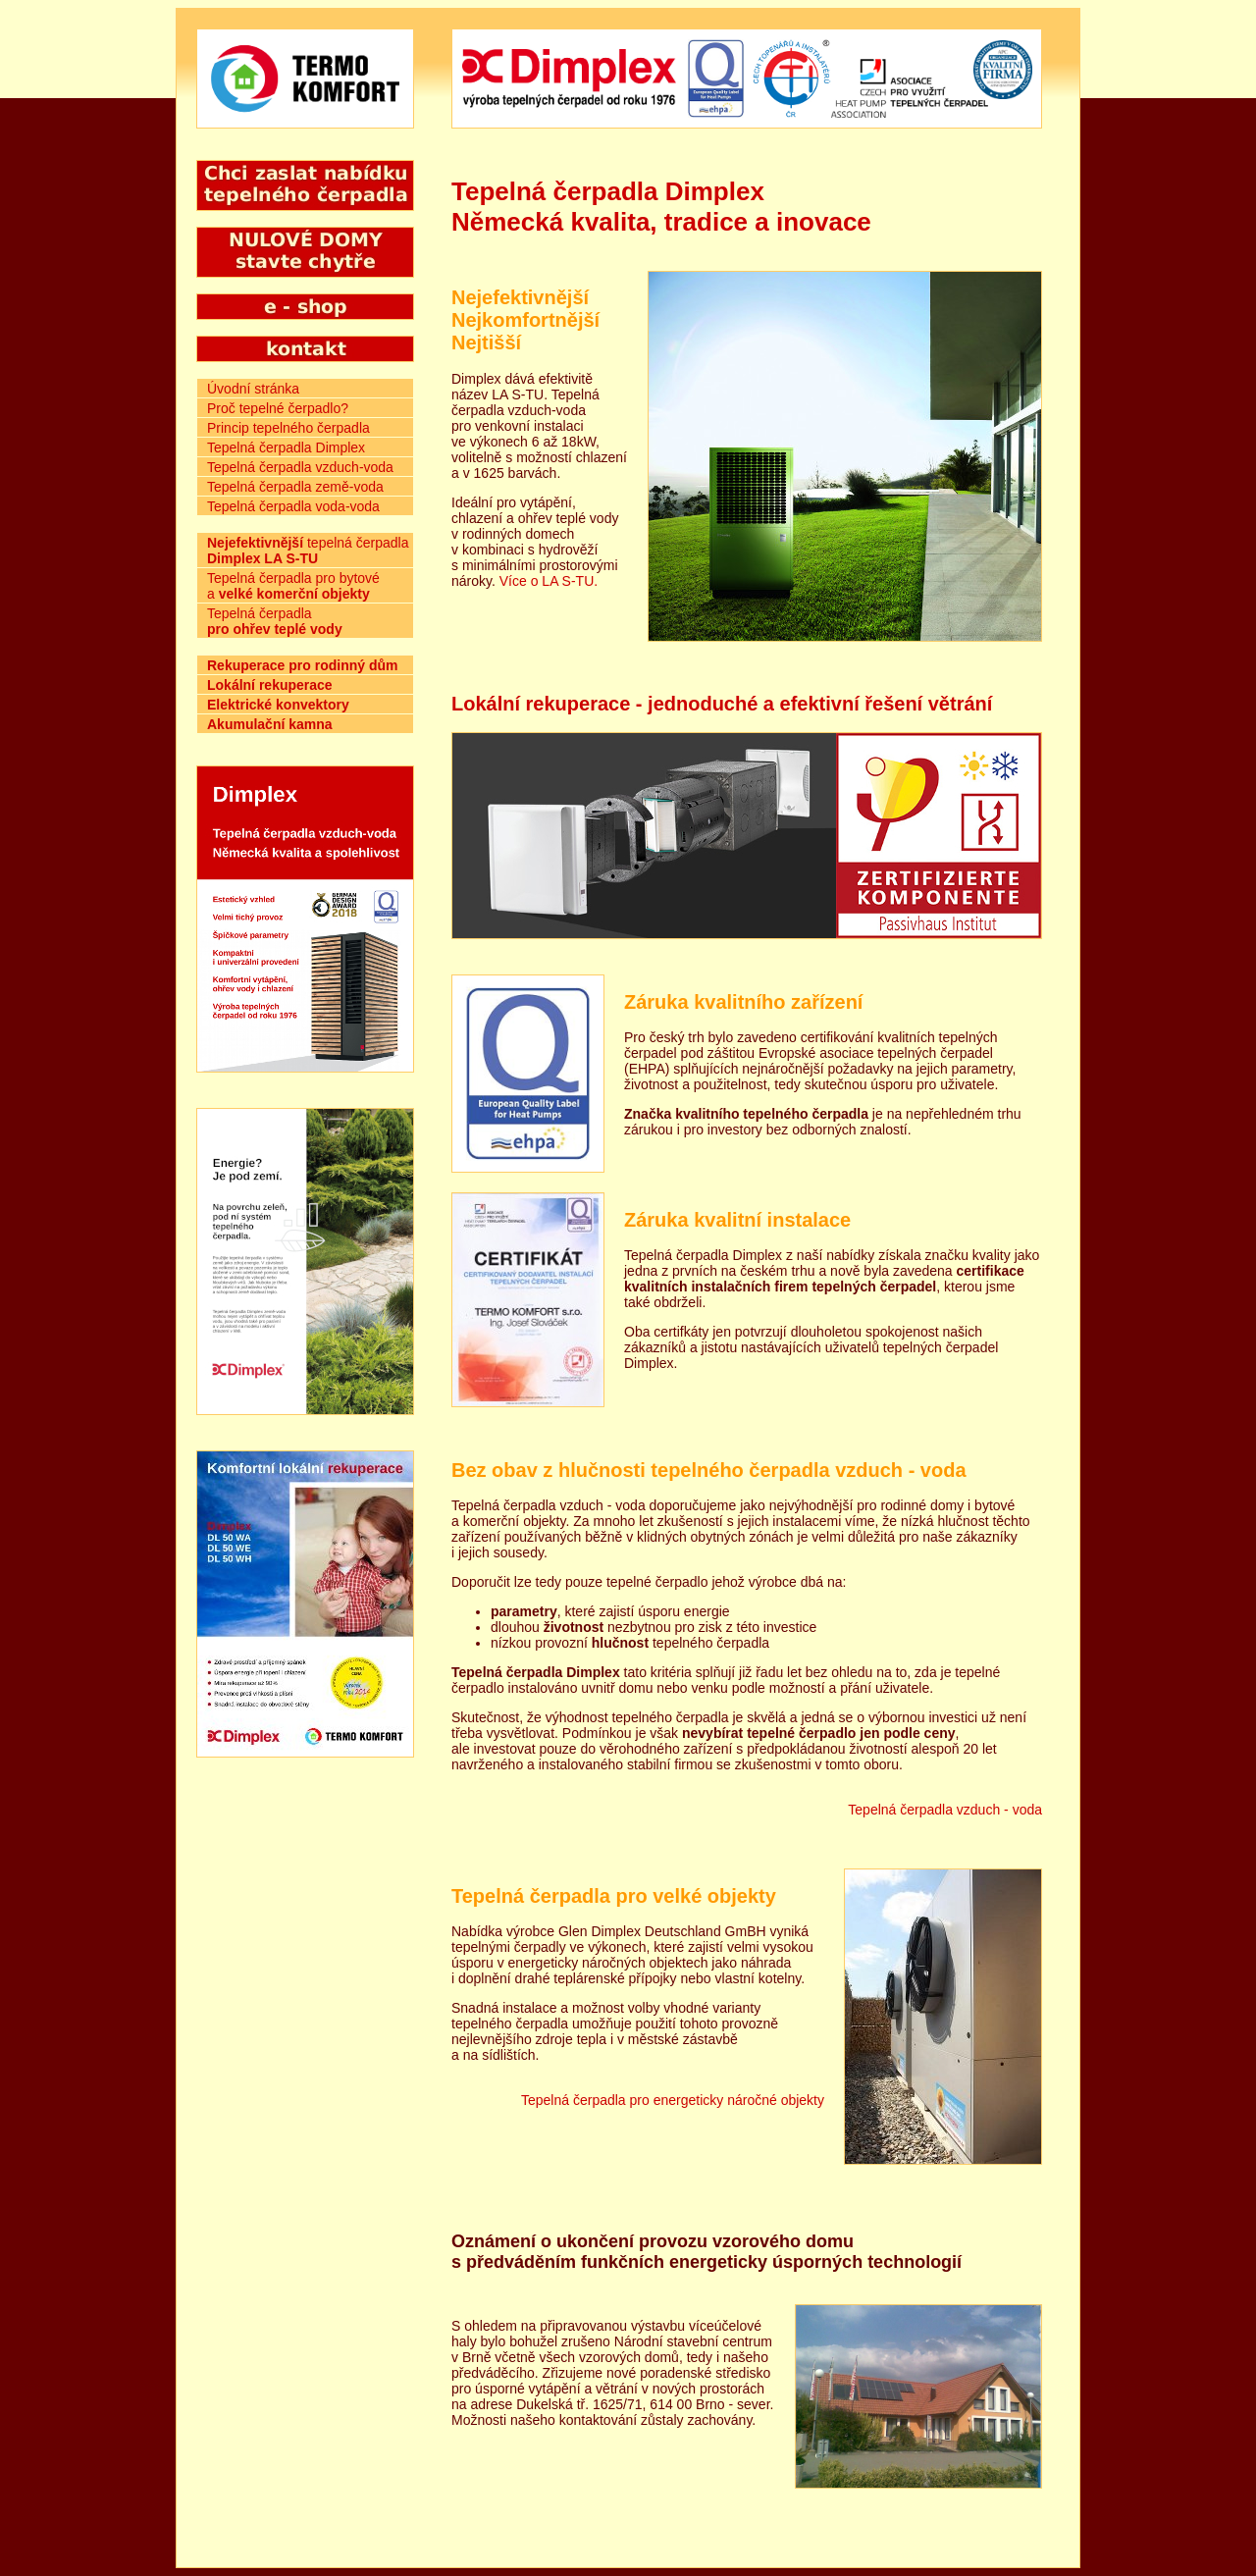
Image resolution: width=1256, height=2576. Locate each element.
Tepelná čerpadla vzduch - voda (945, 1809)
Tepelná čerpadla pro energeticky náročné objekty (672, 2100)
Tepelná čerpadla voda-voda (293, 506)
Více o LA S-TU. (548, 581)
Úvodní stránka (253, 388)
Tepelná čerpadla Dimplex (286, 447)
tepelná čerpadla (307, 550)
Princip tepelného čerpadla (288, 428)
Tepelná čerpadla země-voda (295, 487)
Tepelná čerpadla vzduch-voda (300, 467)
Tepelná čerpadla (274, 621)
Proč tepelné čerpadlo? (277, 408)
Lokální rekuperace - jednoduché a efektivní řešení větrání (721, 703)
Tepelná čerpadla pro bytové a (293, 586)
